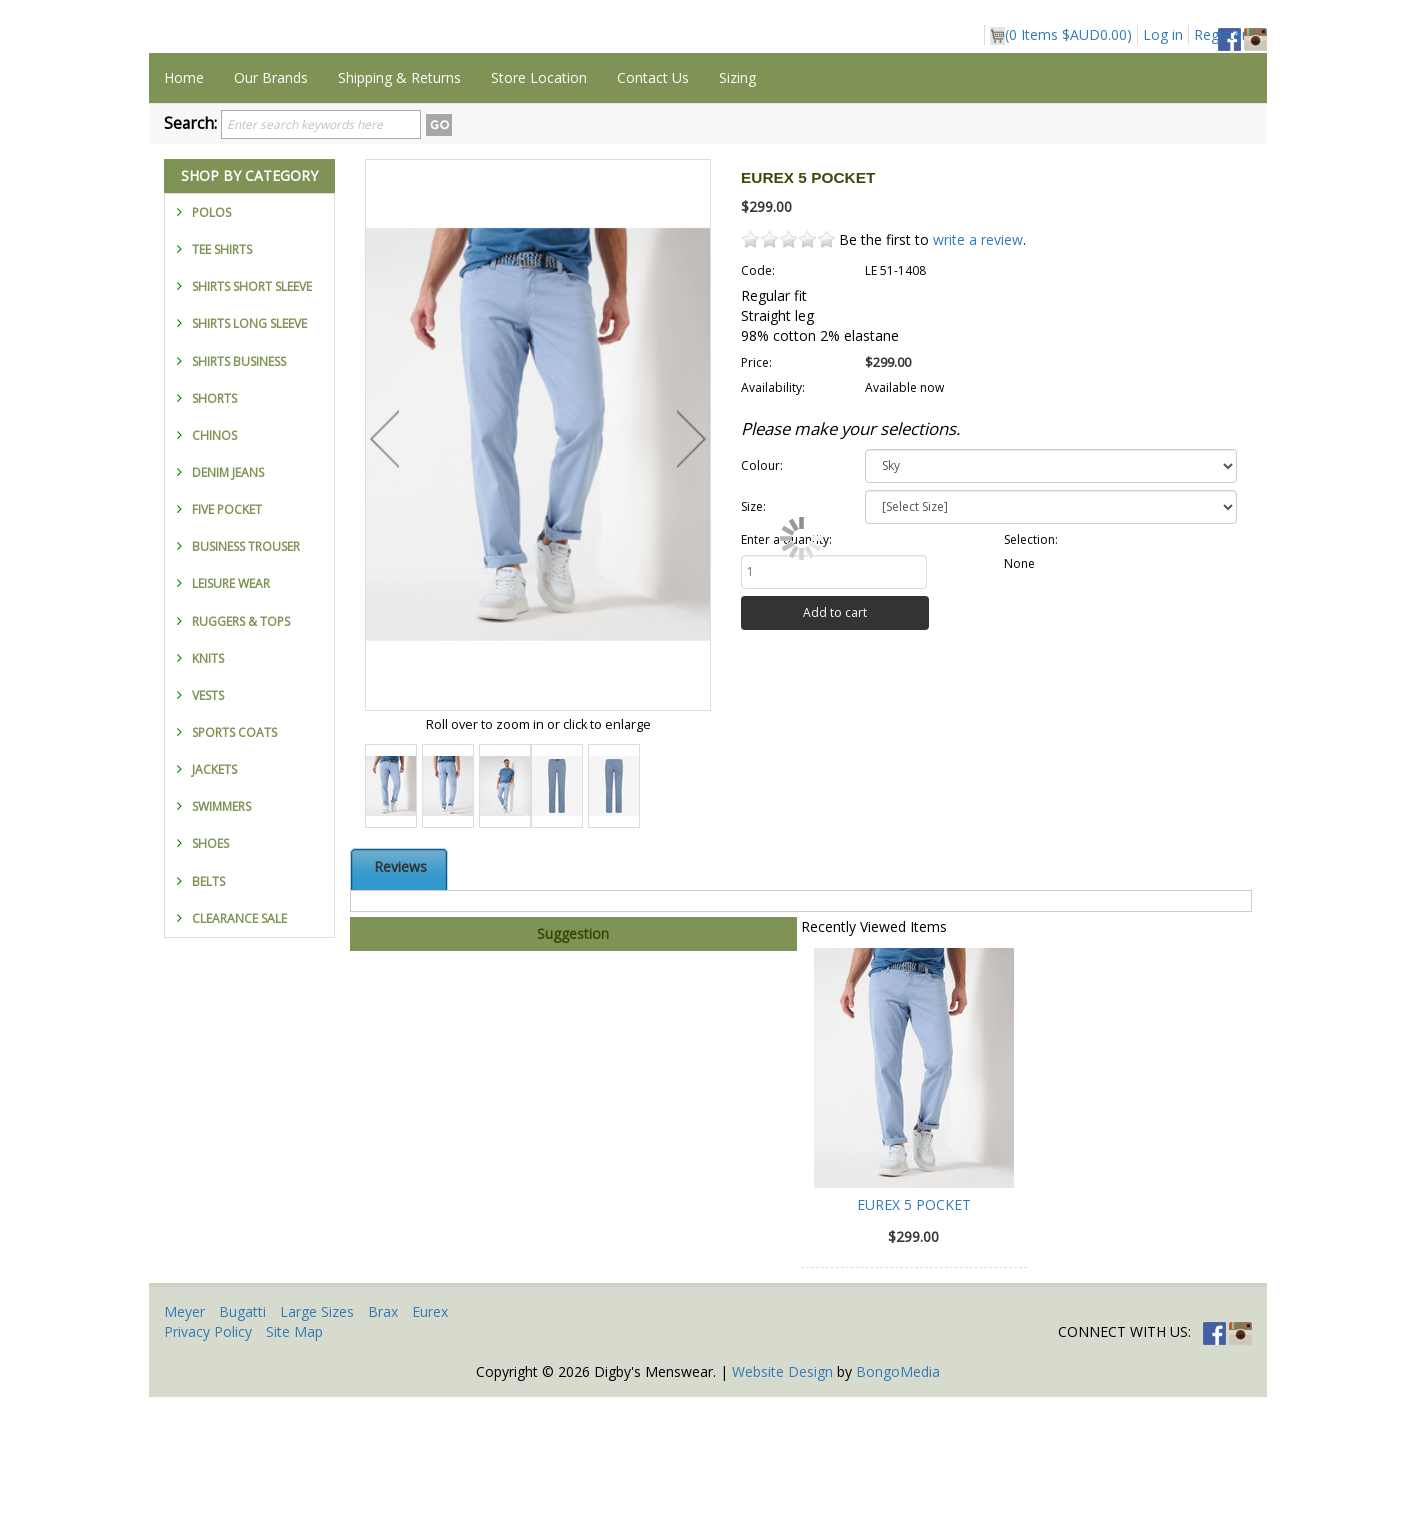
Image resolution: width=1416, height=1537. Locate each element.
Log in (1163, 34)
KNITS (208, 798)
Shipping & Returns (399, 217)
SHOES (210, 983)
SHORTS (214, 538)
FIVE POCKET (227, 649)
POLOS (211, 352)
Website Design (782, 1511)
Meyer (184, 1451)
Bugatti (242, 1451)
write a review (978, 379)
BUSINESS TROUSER (246, 686)
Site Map (294, 1471)
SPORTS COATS (234, 872)
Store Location (539, 217)
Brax (383, 1451)
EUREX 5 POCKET (914, 1344)
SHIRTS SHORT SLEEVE (252, 426)
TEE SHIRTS (222, 389)
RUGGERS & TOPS (241, 761)
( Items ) (1061, 35)
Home (184, 217)
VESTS (208, 835)
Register (1220, 34)
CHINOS (214, 575)
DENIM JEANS (228, 612)
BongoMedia (898, 1511)
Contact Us (653, 217)
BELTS (208, 1021)
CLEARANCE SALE (239, 1058)
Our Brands (271, 217)
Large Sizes (317, 1451)
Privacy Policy (208, 1471)
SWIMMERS (221, 946)
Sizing (737, 217)
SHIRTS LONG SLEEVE (249, 463)
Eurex (430, 1451)
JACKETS (214, 909)
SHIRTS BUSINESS (239, 501)
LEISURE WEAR (231, 723)
